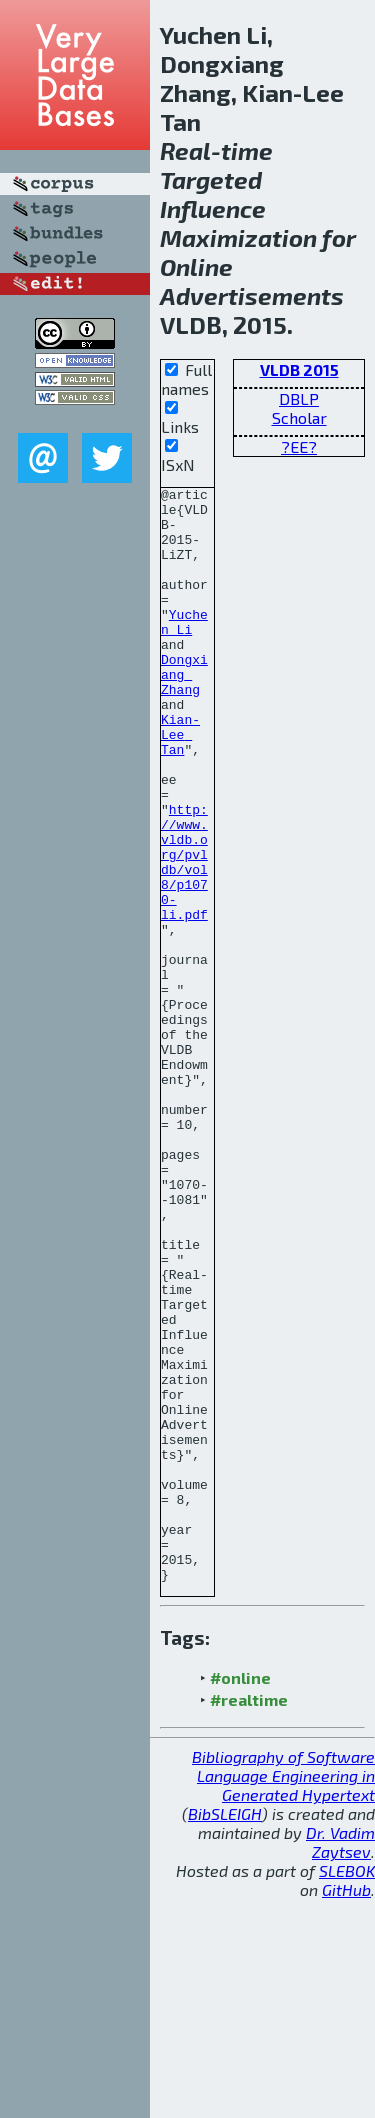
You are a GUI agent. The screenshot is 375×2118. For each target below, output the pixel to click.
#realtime (249, 1918)
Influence (213, 208)
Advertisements (252, 295)
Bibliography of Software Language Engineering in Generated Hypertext (283, 1994)
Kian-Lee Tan (180, 785)
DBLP (299, 398)
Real (185, 150)
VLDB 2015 (299, 369)
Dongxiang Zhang (184, 713)
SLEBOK (347, 2089)
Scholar (299, 417)
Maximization (238, 237)
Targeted (211, 179)
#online (240, 1896)
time (247, 150)
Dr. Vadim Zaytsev (340, 2061)
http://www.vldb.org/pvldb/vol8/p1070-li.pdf (184, 938)
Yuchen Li (184, 650)
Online (196, 266)
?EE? (299, 446)
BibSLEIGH (225, 2032)
